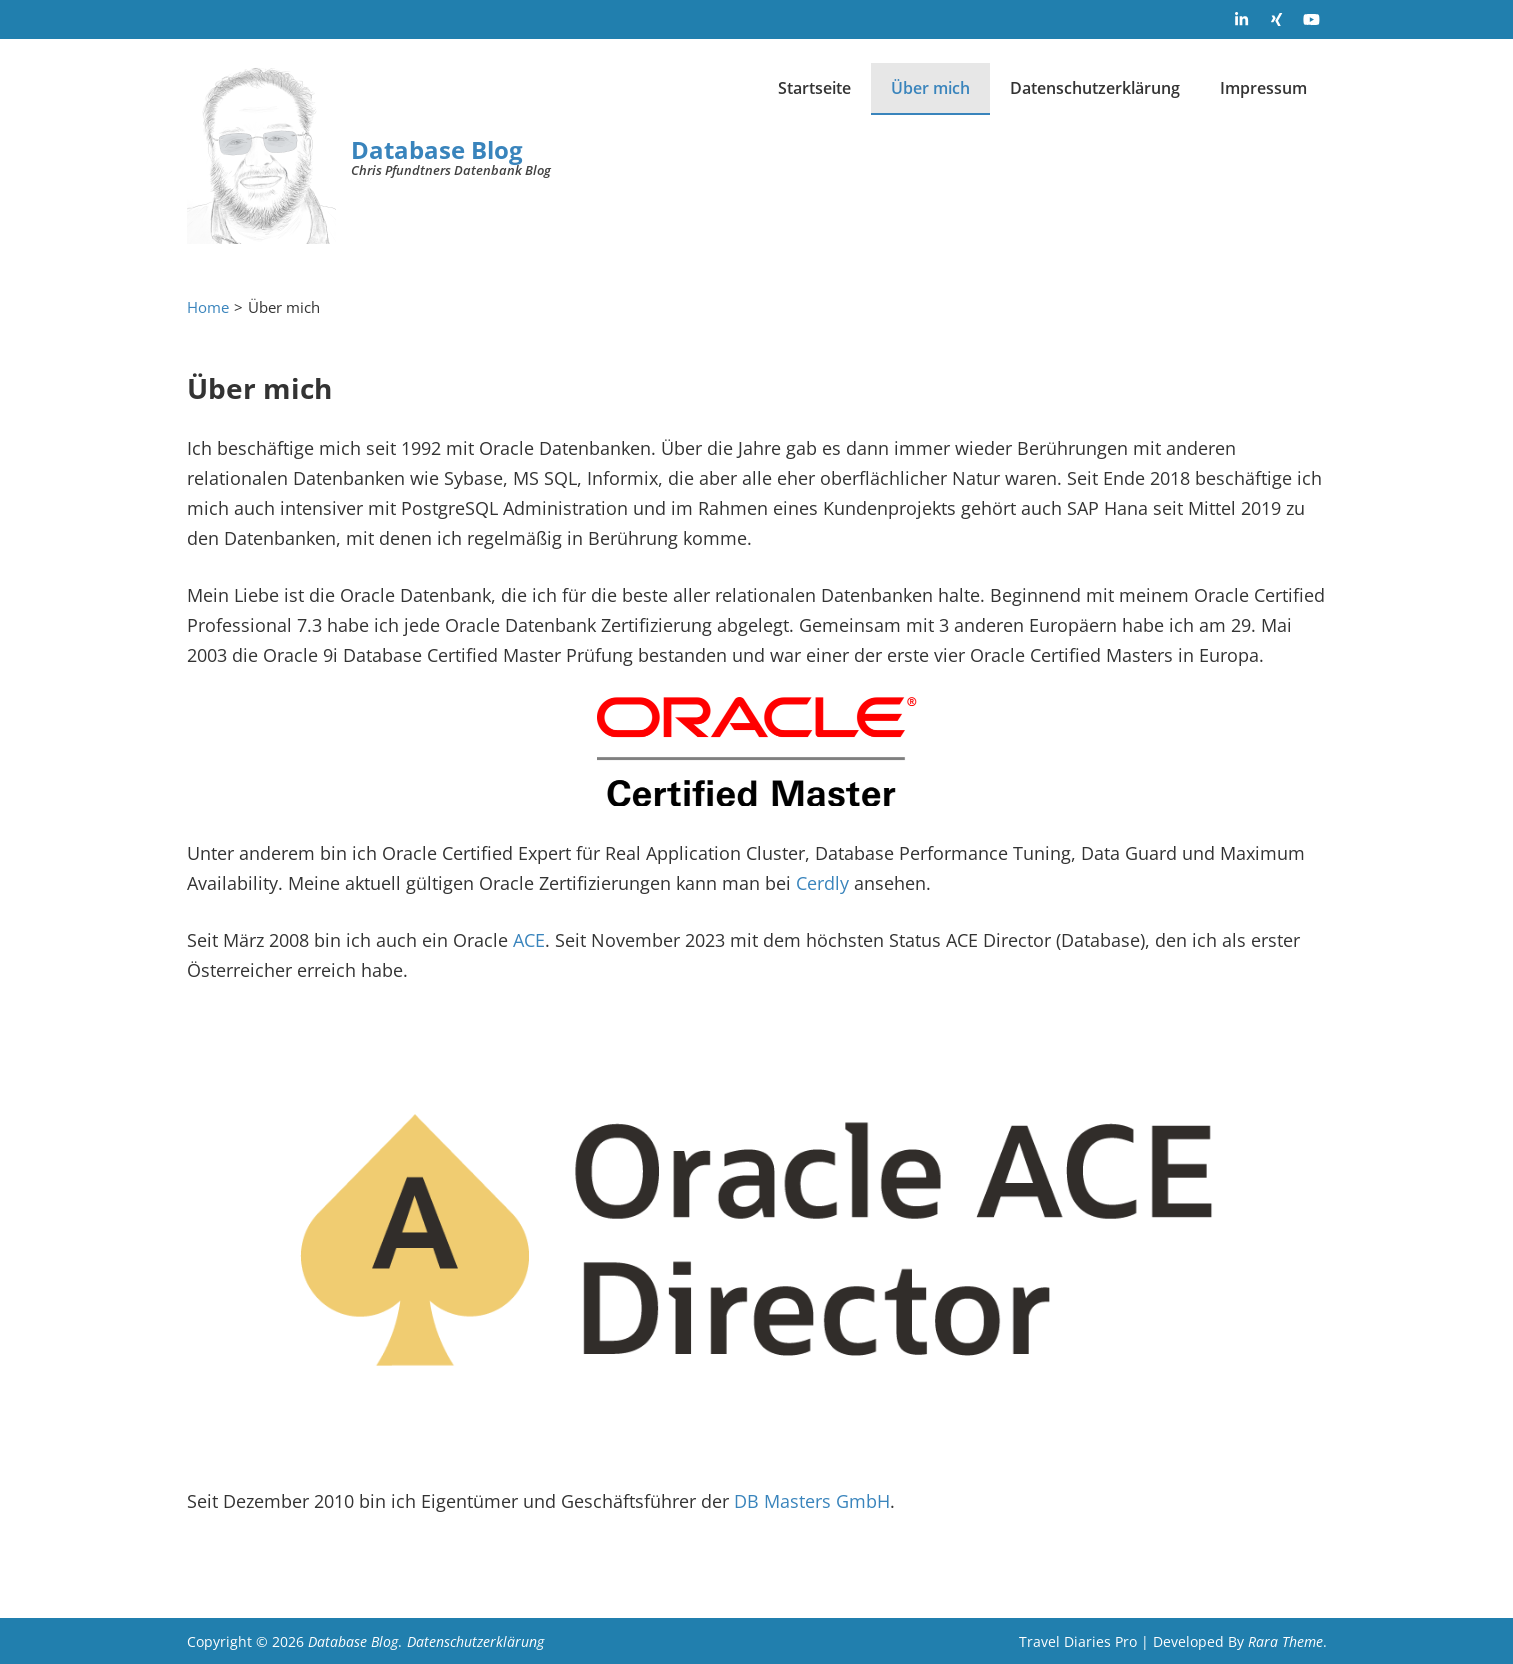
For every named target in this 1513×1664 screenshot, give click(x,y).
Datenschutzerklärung (1095, 88)
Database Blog (437, 149)
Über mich (930, 88)
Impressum (1263, 88)
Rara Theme (1285, 1641)
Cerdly (822, 883)
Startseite (814, 88)
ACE (529, 940)
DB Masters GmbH (812, 1501)
